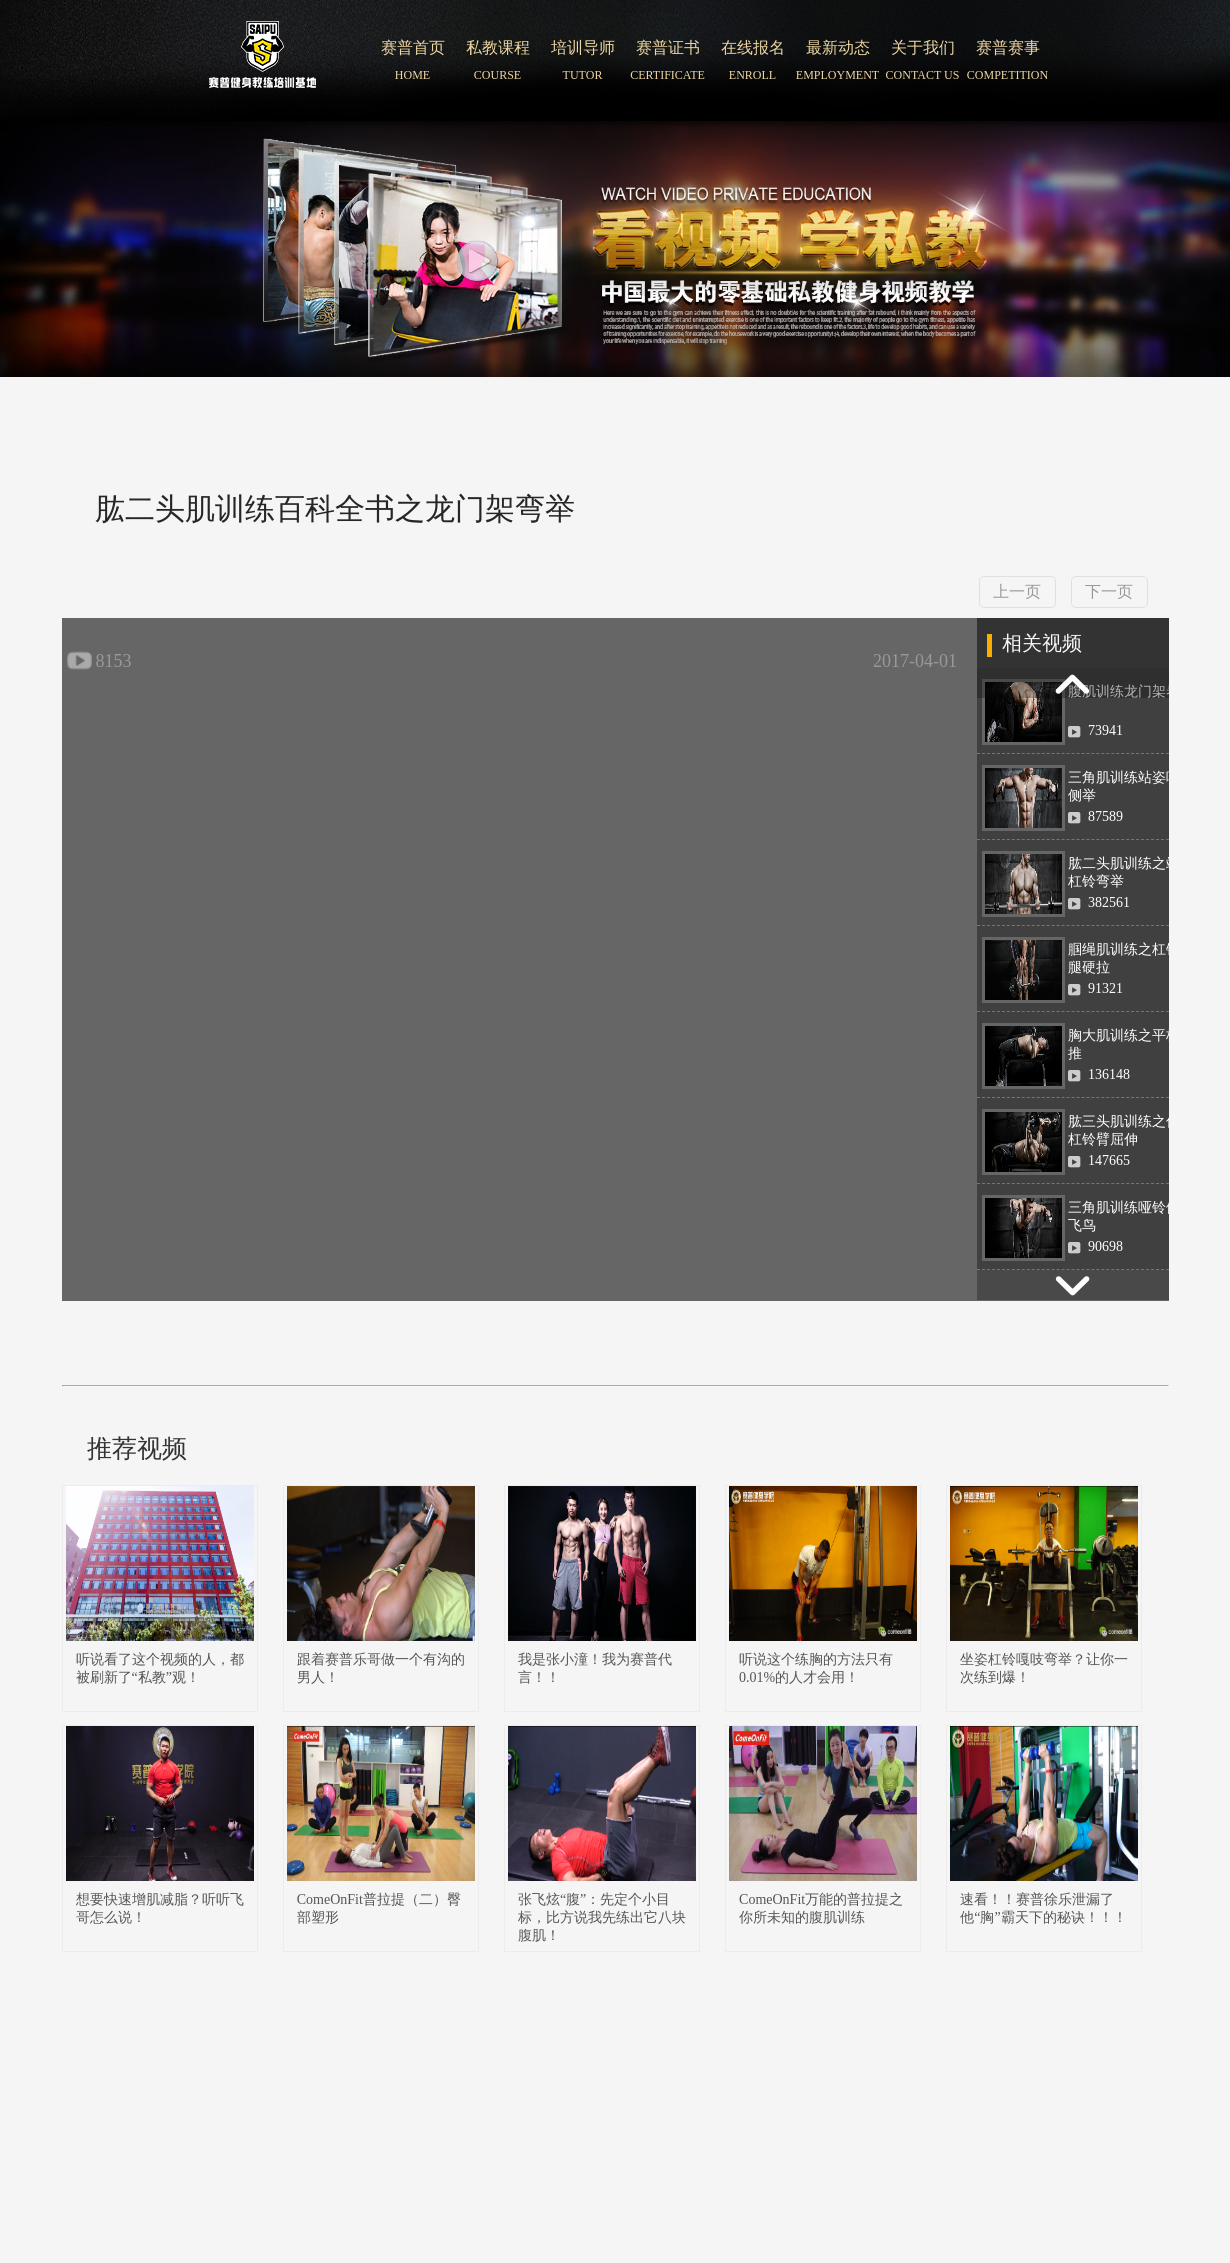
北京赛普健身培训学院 (263, 61)
